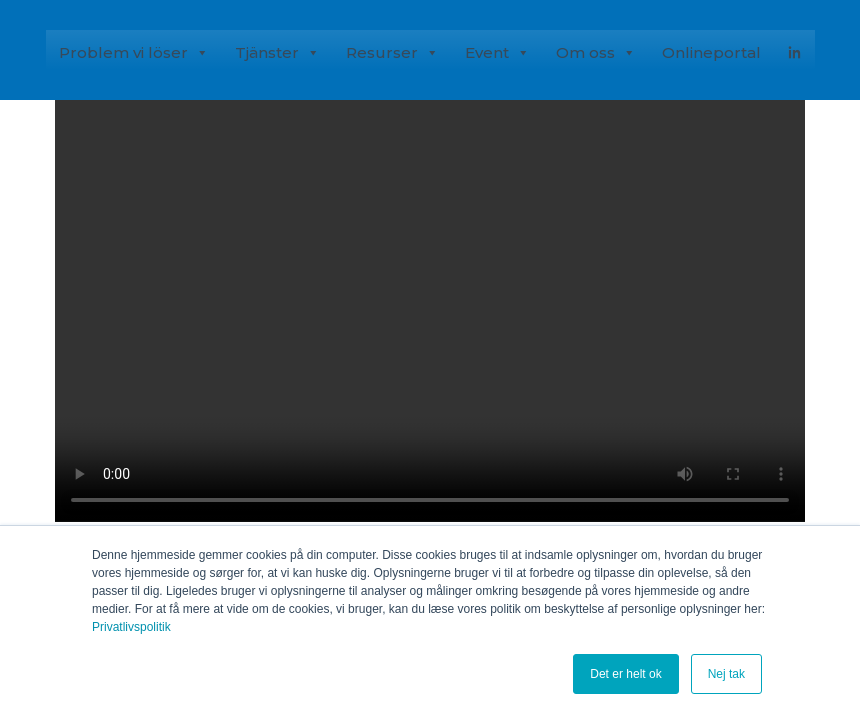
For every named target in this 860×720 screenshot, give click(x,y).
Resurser (392, 51)
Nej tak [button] (726, 674)
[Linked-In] (794, 50)
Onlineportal (711, 52)
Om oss (596, 51)
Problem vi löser (134, 51)
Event (497, 51)
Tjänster (277, 51)
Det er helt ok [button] (625, 674)
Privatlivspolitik (131, 627)
